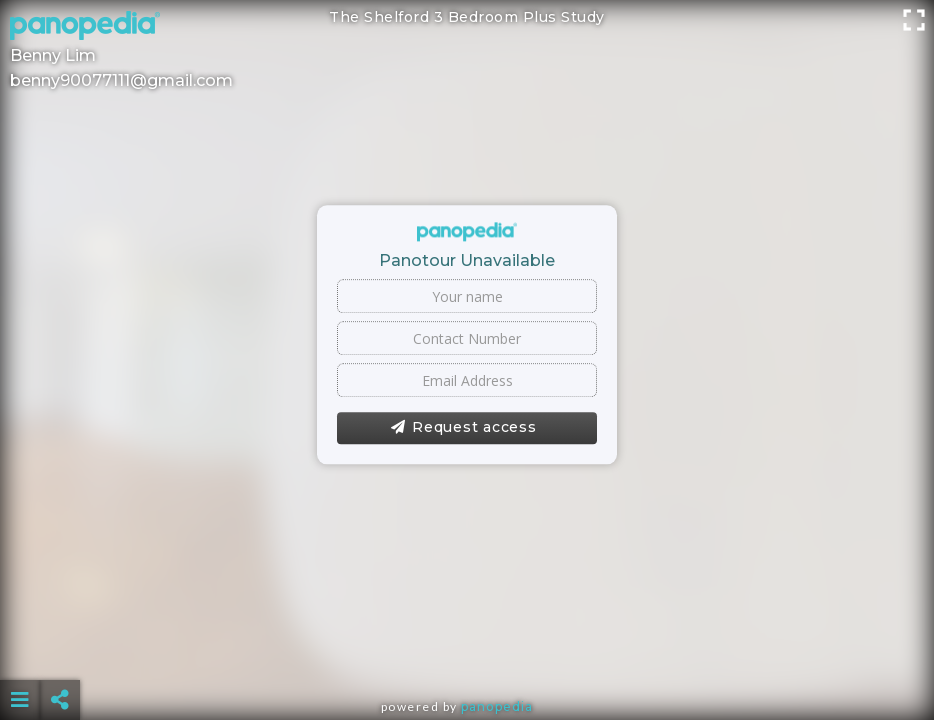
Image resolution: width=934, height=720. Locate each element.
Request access (463, 428)
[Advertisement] (467, 650)
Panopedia (497, 706)
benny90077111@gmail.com (121, 80)
